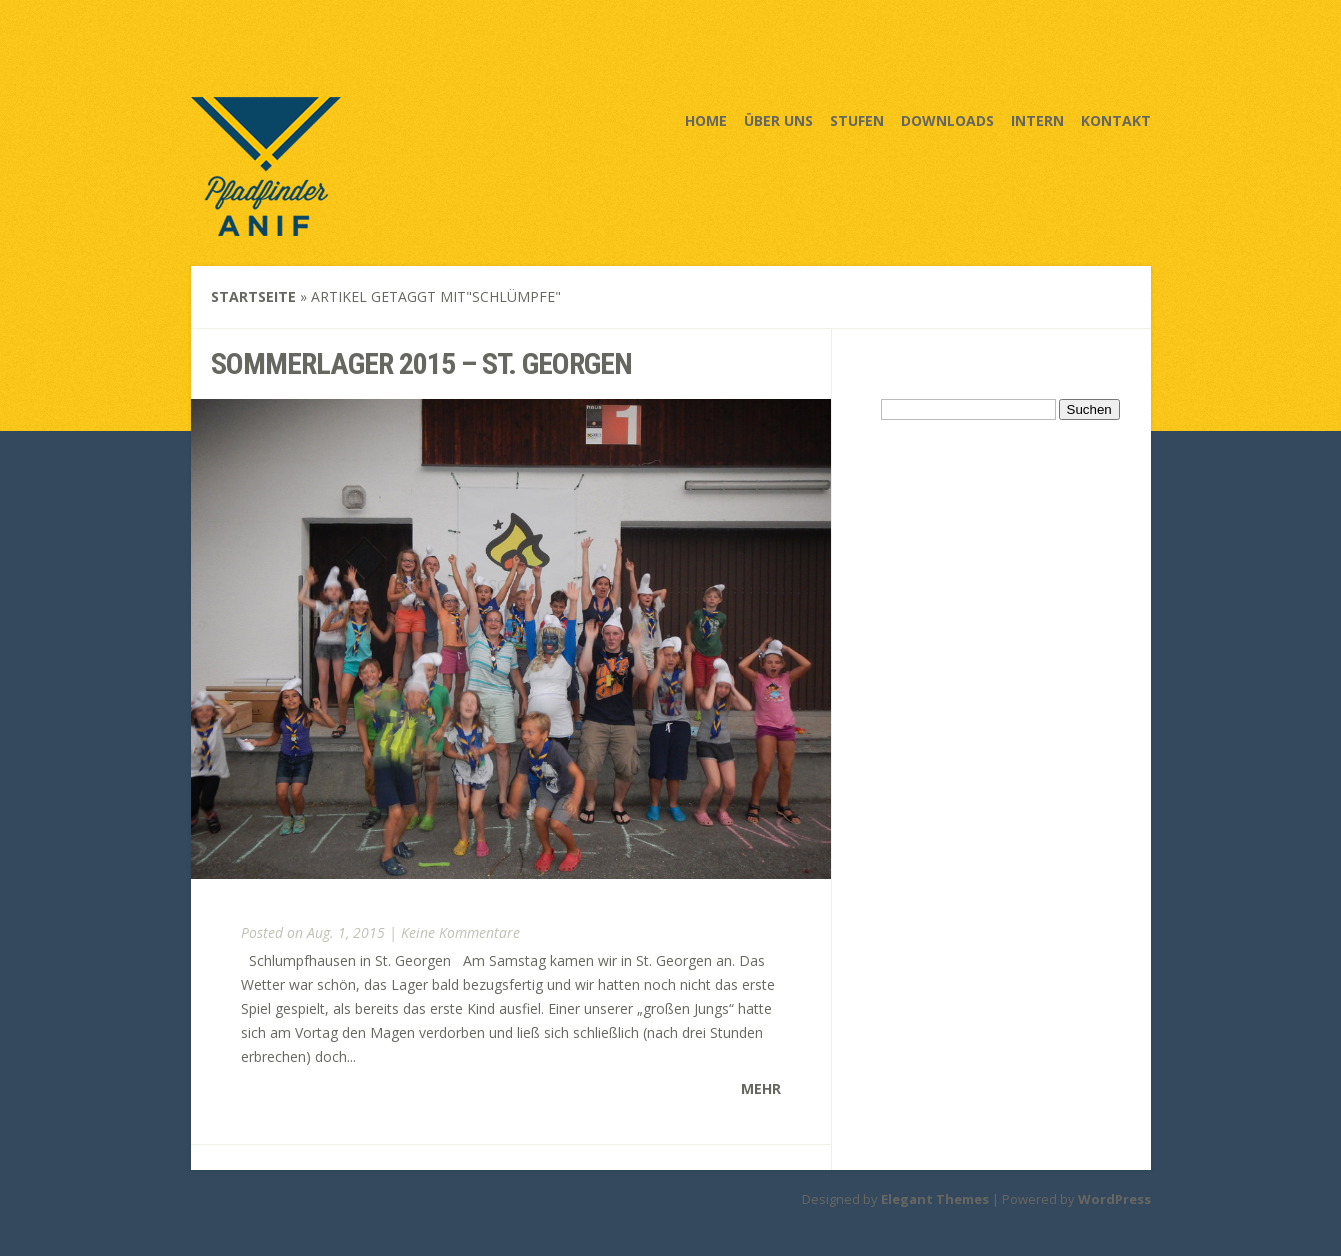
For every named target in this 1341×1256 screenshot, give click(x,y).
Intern (1037, 120)
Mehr (761, 1088)
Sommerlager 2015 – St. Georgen (421, 363)
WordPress (1114, 1199)
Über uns (778, 120)
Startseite (253, 296)
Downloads (947, 120)
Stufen (857, 120)
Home (706, 120)
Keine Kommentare (460, 932)
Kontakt (1116, 120)
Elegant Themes (935, 1199)
